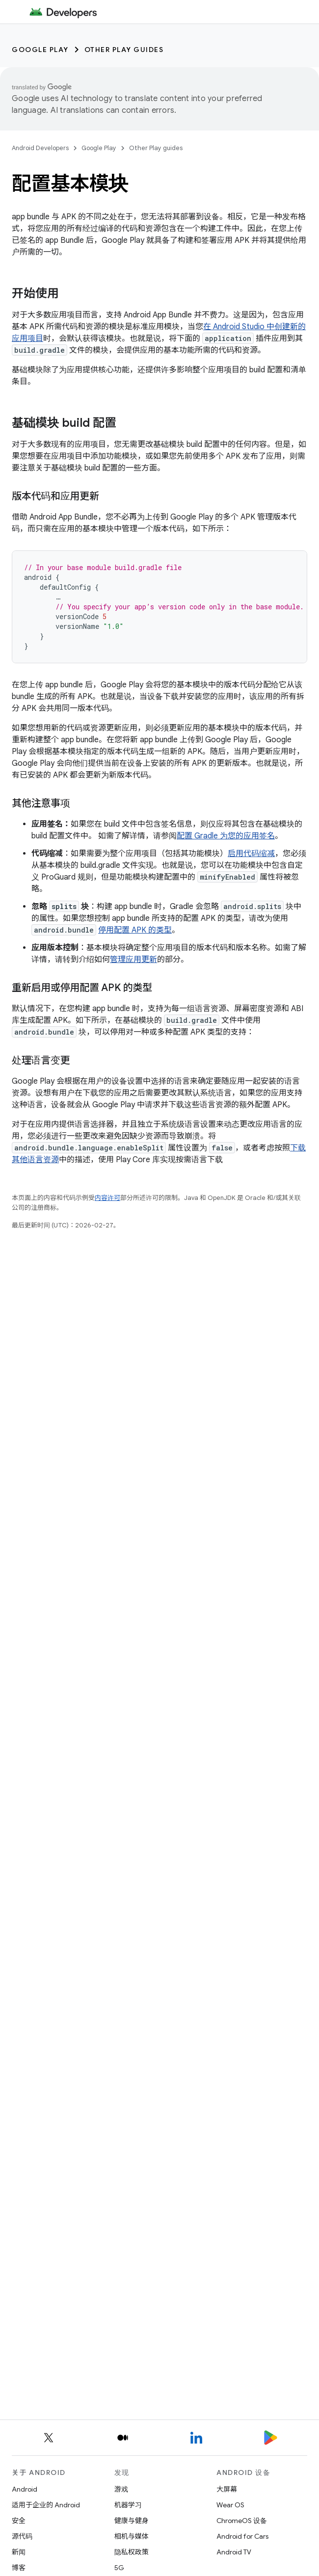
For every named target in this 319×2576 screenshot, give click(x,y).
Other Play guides (124, 49)
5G (119, 2567)
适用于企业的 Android (46, 2504)
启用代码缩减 (251, 854)
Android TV (233, 2552)
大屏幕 (226, 2489)
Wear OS (230, 2504)
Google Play (40, 49)
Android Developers (40, 148)
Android (24, 2489)
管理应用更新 (133, 959)
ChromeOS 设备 (241, 2520)
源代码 (22, 2536)
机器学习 (128, 2504)
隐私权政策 (131, 2552)
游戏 (121, 2489)
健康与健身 (131, 2520)
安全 (19, 2520)
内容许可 (107, 1198)
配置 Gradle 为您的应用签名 (226, 836)
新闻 (19, 2552)
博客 (19, 2567)
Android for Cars (242, 2536)
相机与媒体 (131, 2536)
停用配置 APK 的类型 (135, 930)
